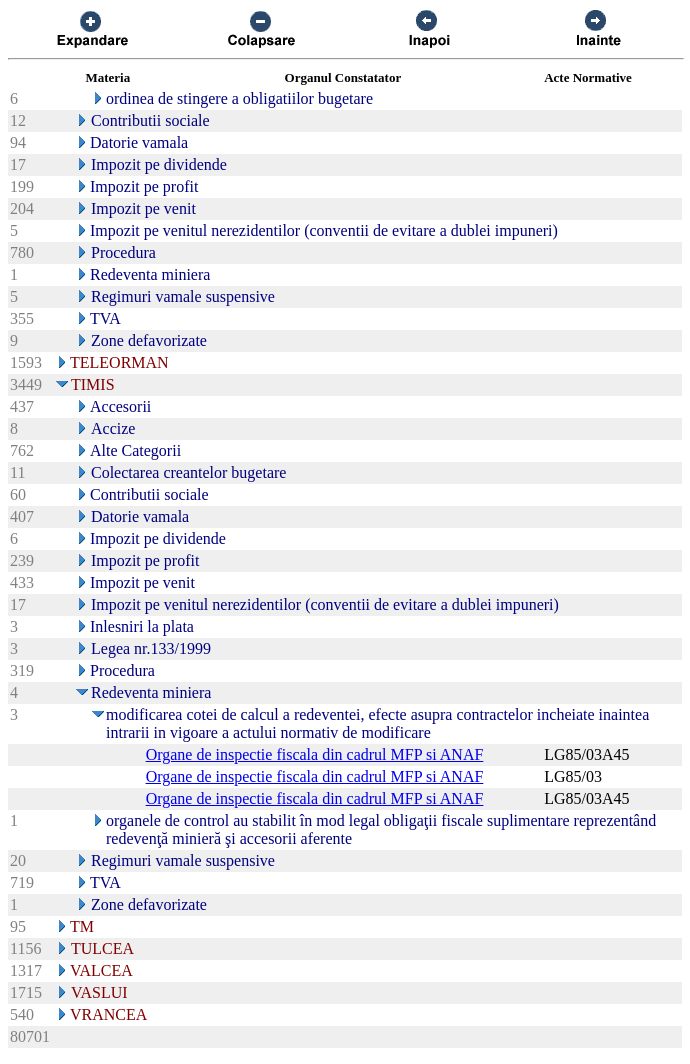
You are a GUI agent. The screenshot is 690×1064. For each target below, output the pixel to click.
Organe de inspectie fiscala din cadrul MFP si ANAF (315, 754)
